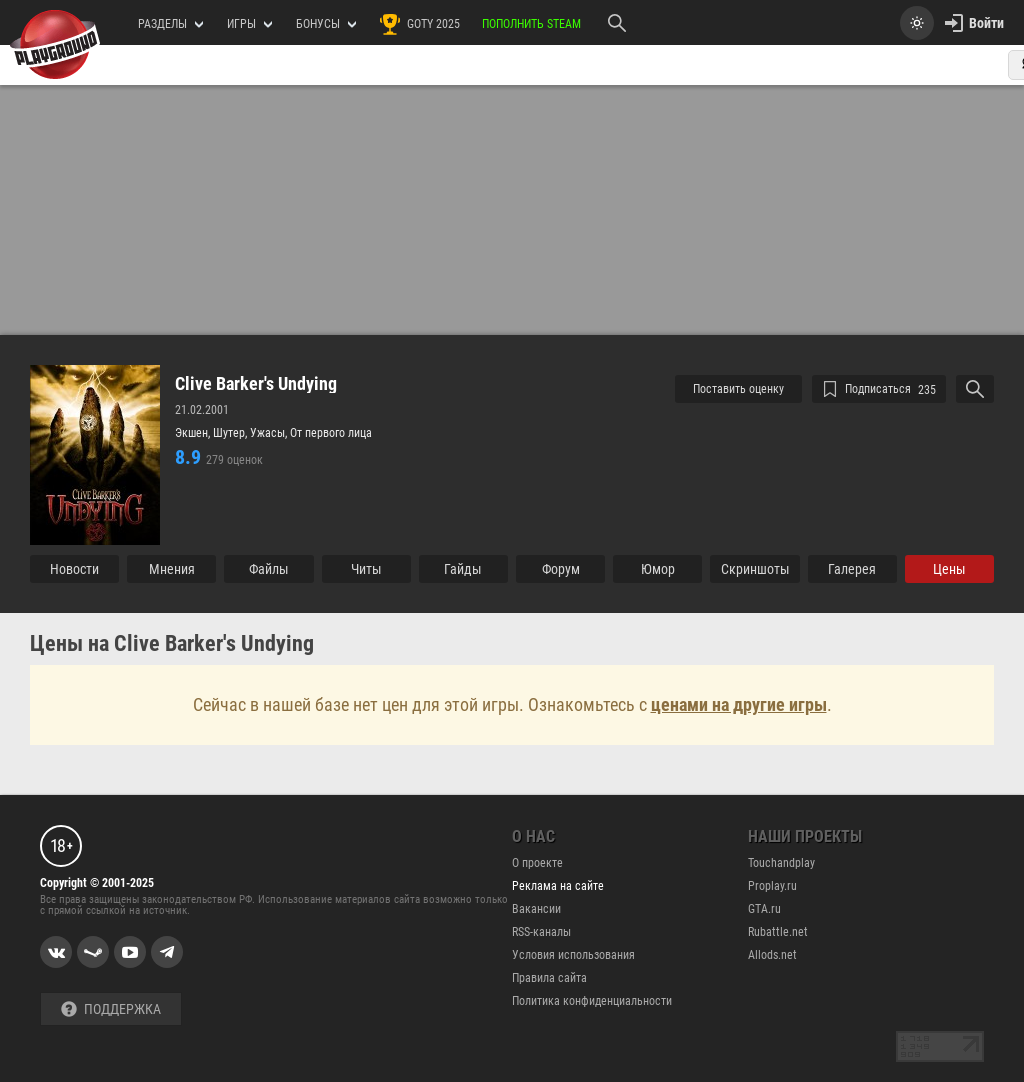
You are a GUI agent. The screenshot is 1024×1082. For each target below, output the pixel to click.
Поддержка (111, 1009)
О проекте (537, 863)
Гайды (463, 569)
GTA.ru (764, 909)
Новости (74, 569)
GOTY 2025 (419, 24)
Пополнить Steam (531, 24)
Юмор (658, 569)
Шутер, (231, 433)
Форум (561, 569)
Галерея (852, 569)
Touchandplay (781, 863)
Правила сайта (549, 978)
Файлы (269, 569)
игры (249, 24)
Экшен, (194, 433)
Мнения (172, 569)
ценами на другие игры (739, 704)
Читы (366, 569)
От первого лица (331, 433)
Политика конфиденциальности (592, 1001)
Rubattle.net (778, 932)
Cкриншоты (755, 569)
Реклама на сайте (558, 886)
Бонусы (326, 24)
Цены (949, 569)
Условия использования (573, 955)
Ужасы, (270, 433)
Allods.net (772, 955)
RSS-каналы (541, 932)
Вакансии (536, 909)
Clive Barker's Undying (256, 384)
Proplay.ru (772, 886)
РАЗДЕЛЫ (170, 24)
